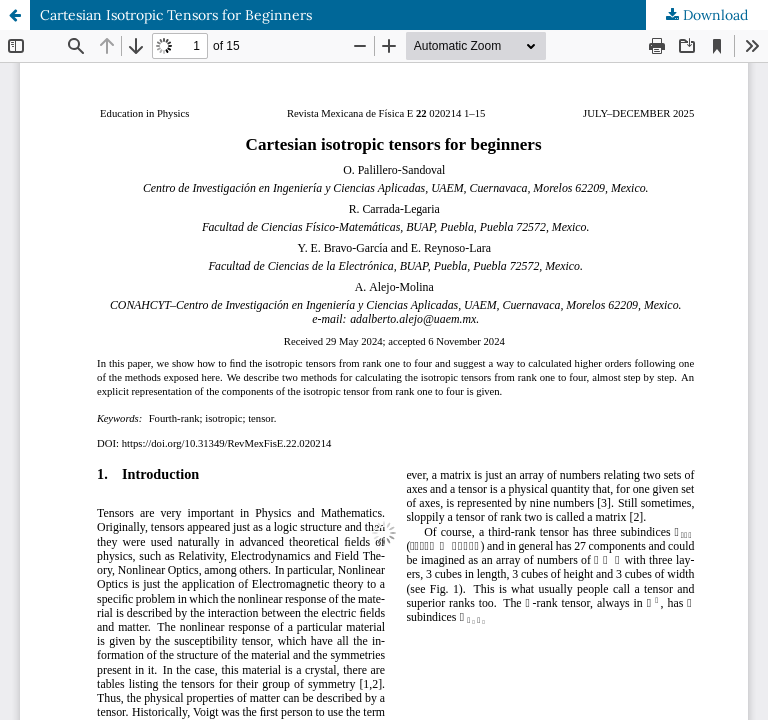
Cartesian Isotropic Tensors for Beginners (176, 15)
